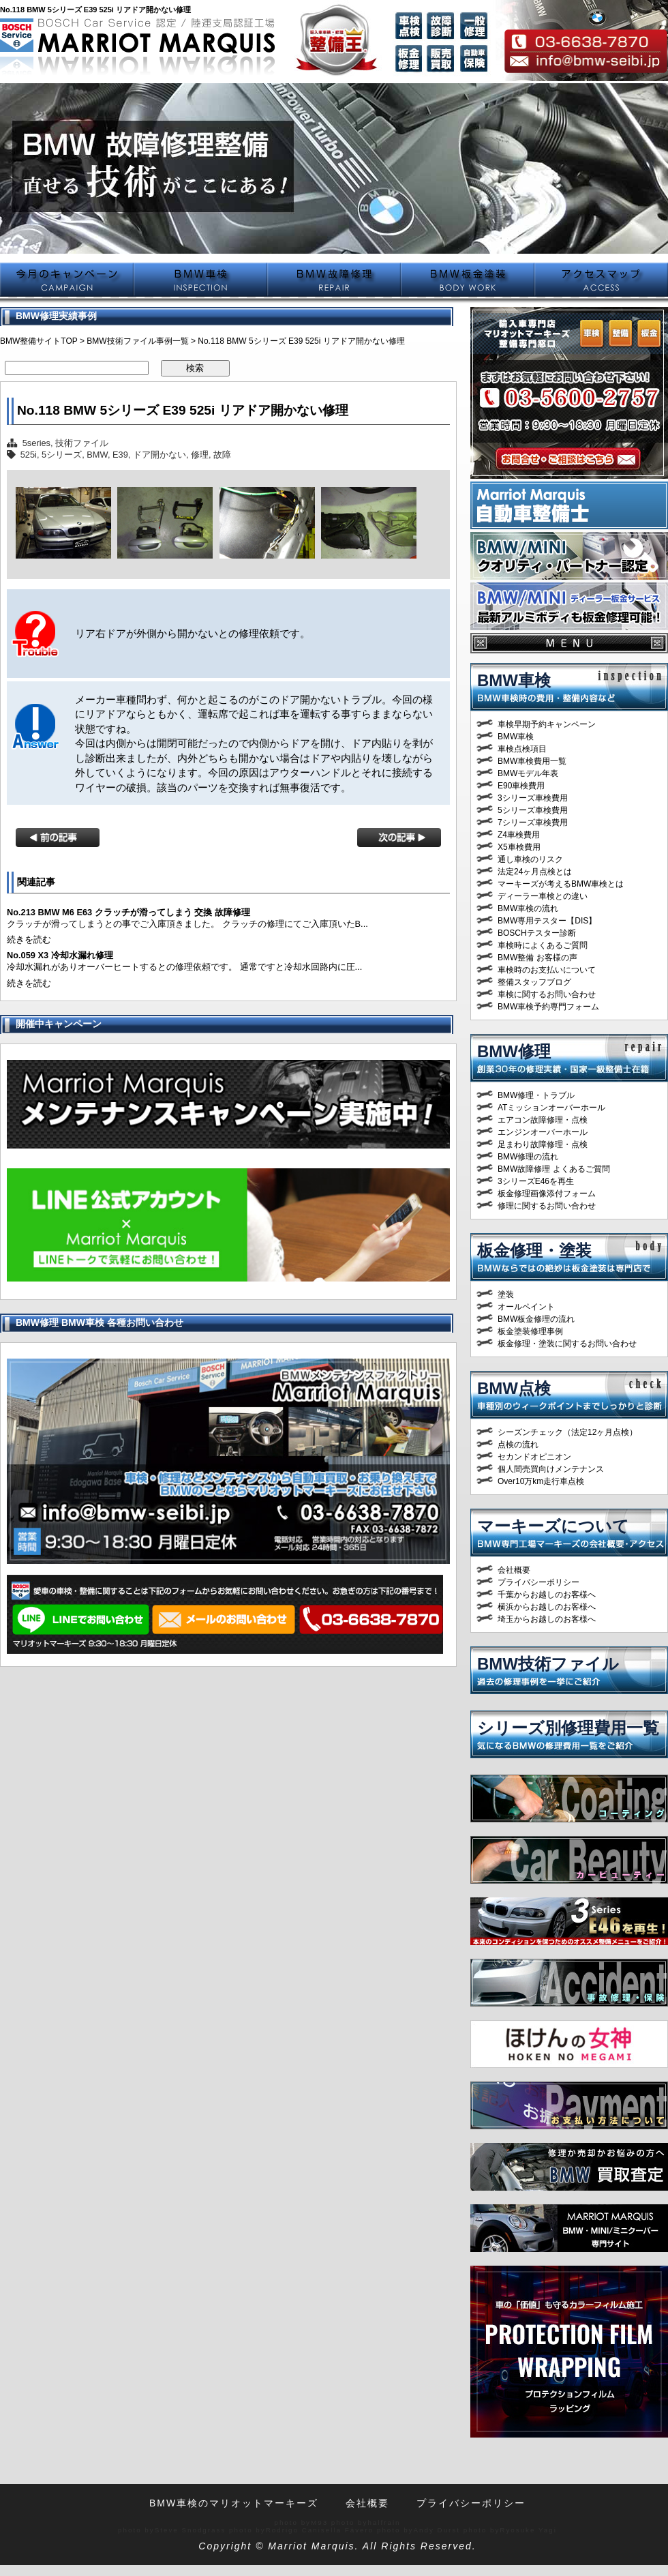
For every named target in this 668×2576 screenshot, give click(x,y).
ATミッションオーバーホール (551, 1107)
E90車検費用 (521, 785)
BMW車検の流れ (528, 908)
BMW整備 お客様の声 (537, 957)
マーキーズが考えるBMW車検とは (561, 884)
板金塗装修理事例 (530, 1331)
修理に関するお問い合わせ (547, 1206)
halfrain (383, 2522)
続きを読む (29, 939)
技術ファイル (81, 443)
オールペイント (526, 1307)
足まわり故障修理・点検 (543, 1144)
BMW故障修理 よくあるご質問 (554, 1169)
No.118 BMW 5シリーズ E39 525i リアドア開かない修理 (182, 410)
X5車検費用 (519, 847)
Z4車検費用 (519, 835)
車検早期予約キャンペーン (547, 724)
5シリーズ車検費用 (533, 810)
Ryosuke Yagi (528, 2530)
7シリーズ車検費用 (533, 822)
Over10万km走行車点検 (541, 1481)
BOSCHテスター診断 (537, 933)
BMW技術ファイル (548, 1664)
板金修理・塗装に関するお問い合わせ (567, 1343)
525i (28, 454)
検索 (195, 368)
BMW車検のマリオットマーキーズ (233, 2503)
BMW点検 (514, 1388)
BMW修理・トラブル (536, 1095)
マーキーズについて (553, 1526)
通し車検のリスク (530, 859)
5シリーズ (62, 454)
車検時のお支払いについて (547, 970)
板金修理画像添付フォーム (547, 1193)
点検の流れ (518, 1444)
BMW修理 (514, 1051)
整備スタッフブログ (534, 982)
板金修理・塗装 (534, 1250)
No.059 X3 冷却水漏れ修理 (60, 955)
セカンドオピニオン (534, 1457)
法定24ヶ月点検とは (535, 871)
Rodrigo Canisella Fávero (320, 2530)
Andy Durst (437, 2530)
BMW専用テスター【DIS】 (547, 921)
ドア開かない (159, 454)
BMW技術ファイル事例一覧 (137, 341)
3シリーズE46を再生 (536, 1181)
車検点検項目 (522, 749)
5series (36, 443)
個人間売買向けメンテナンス (551, 1469)
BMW (97, 454)
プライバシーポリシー (538, 1582)
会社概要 (514, 1570)
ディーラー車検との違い (543, 896)
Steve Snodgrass (190, 2530)
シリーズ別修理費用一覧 (568, 1728)
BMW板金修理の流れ (536, 1319)
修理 (200, 454)
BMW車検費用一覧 (532, 761)
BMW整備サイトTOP (39, 341)
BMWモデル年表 (528, 773)
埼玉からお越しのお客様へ (547, 1619)
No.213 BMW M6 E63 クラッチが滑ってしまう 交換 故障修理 (128, 912)
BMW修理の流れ (528, 1156)
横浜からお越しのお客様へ (547, 1607)
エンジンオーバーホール (543, 1132)
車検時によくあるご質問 (543, 945)
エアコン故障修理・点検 (543, 1120)
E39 (120, 454)
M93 (319, 2522)
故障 (222, 454)
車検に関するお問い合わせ (547, 994)
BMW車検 (514, 680)
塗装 (506, 1294)
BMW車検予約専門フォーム (548, 1006)
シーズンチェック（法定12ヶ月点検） (567, 1432)
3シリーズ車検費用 (533, 798)
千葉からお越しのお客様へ (547, 1594)
